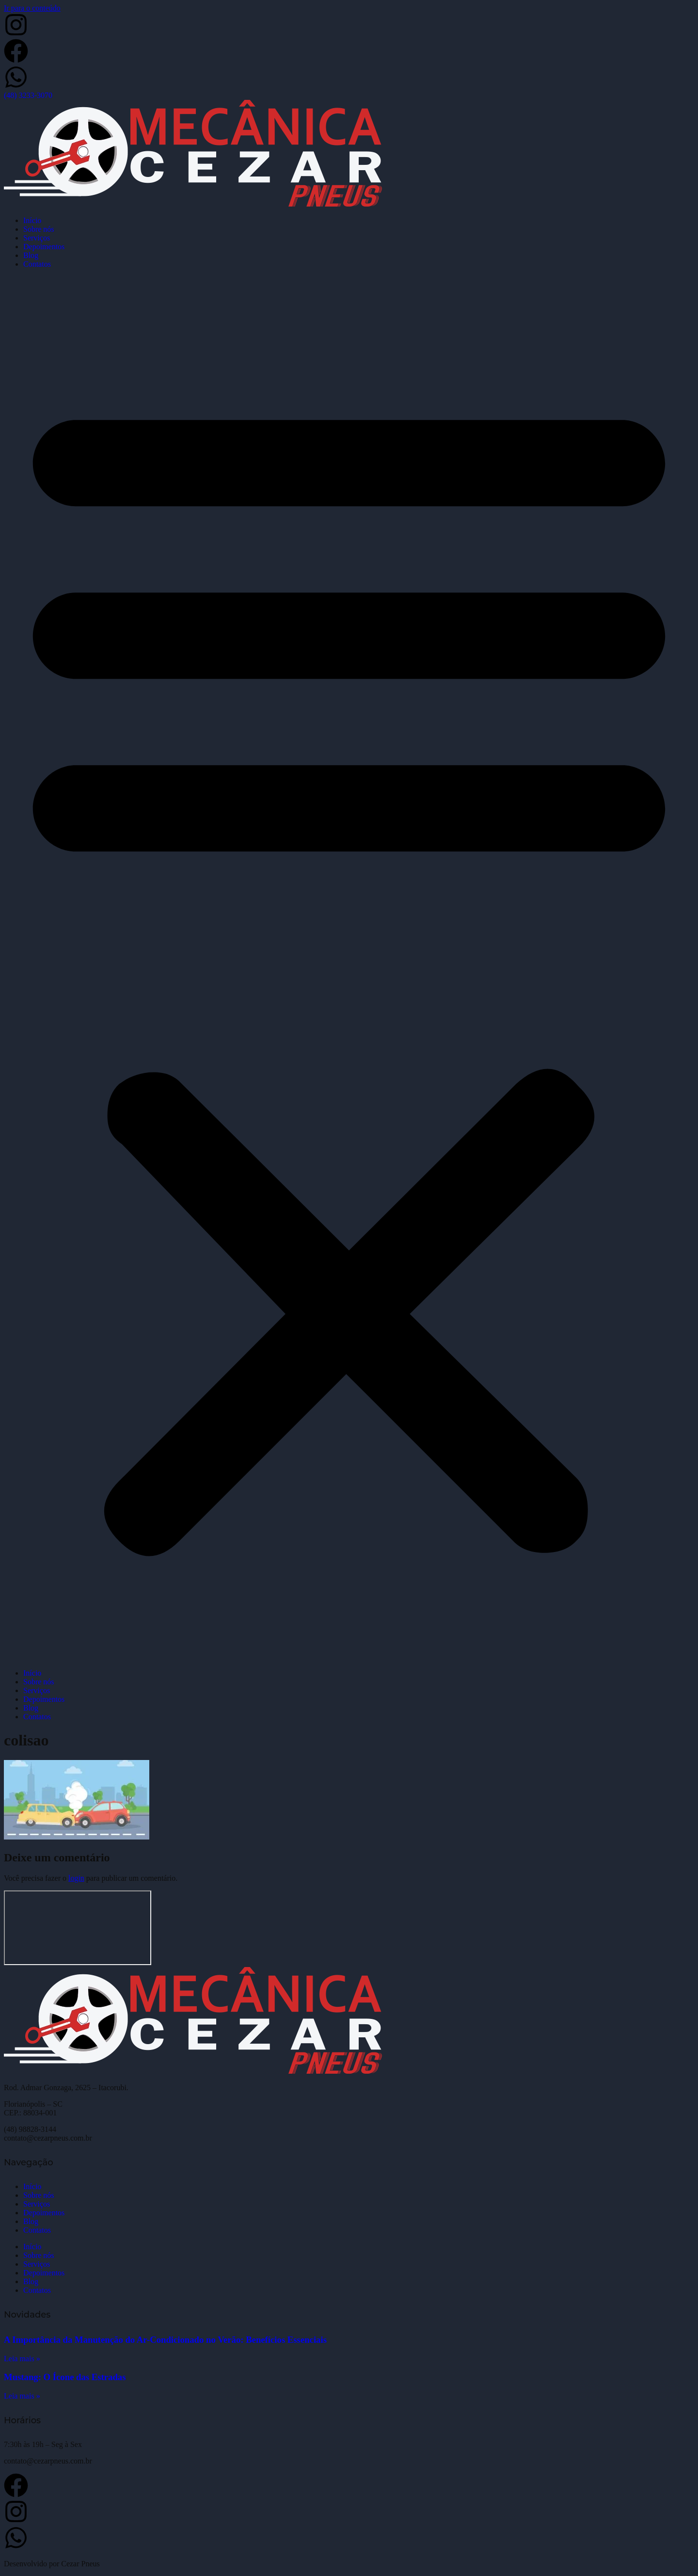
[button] (349, 968)
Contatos (37, 264)
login (76, 1878)
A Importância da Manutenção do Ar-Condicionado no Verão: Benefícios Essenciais (165, 2340)
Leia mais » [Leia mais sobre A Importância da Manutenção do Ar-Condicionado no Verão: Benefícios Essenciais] (22, 2358)
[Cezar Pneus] (77, 1927)
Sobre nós (38, 229)
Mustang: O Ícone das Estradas (65, 2377)
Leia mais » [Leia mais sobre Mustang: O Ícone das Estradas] (22, 2396)
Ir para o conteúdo (32, 8)
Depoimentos (43, 246)
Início (32, 220)
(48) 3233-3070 (28, 95)
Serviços (36, 238)
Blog (30, 255)
